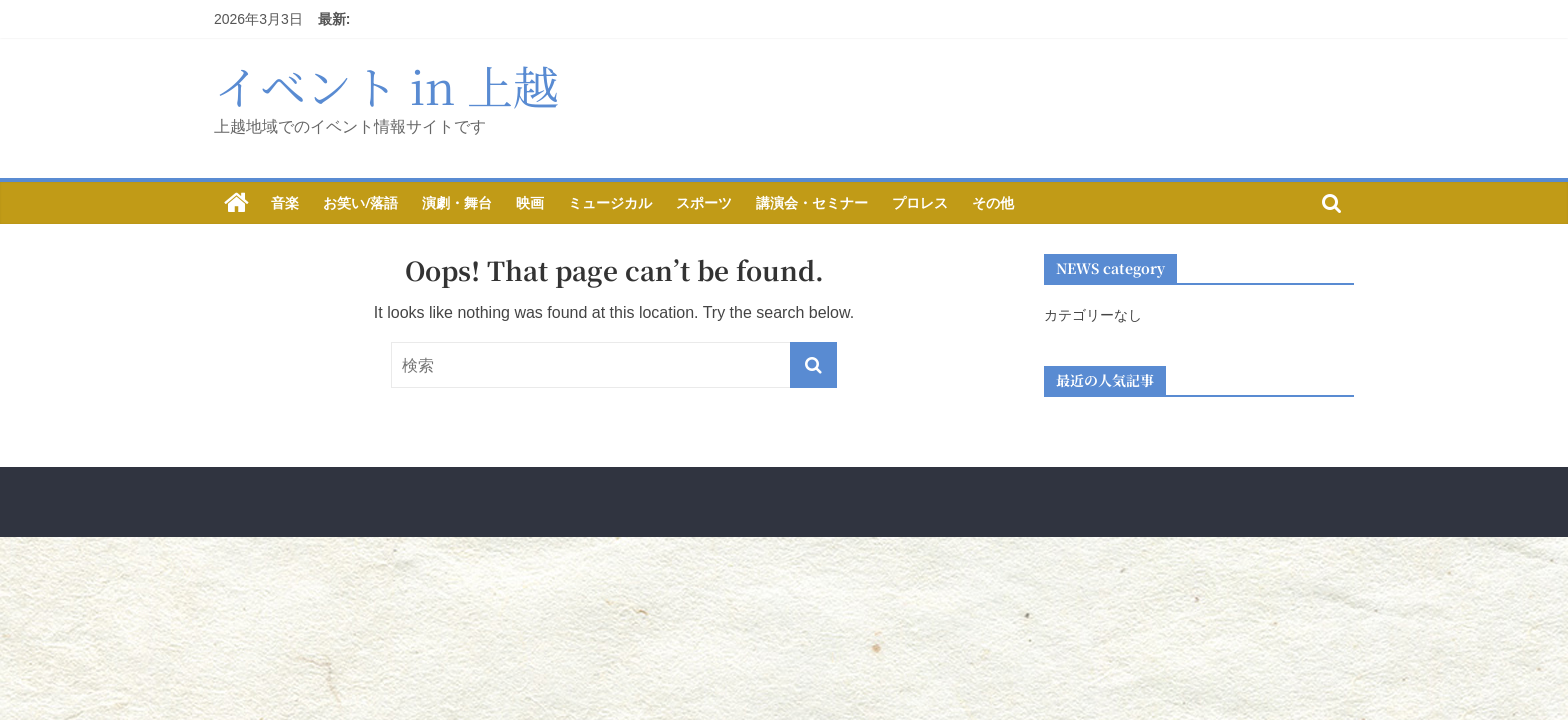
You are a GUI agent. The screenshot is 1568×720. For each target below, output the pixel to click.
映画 (530, 202)
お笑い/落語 (360, 202)
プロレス (920, 202)
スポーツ (704, 202)
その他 (993, 202)
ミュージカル (610, 202)
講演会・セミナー (812, 202)
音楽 (285, 202)
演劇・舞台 (457, 202)
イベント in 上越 (386, 85)
